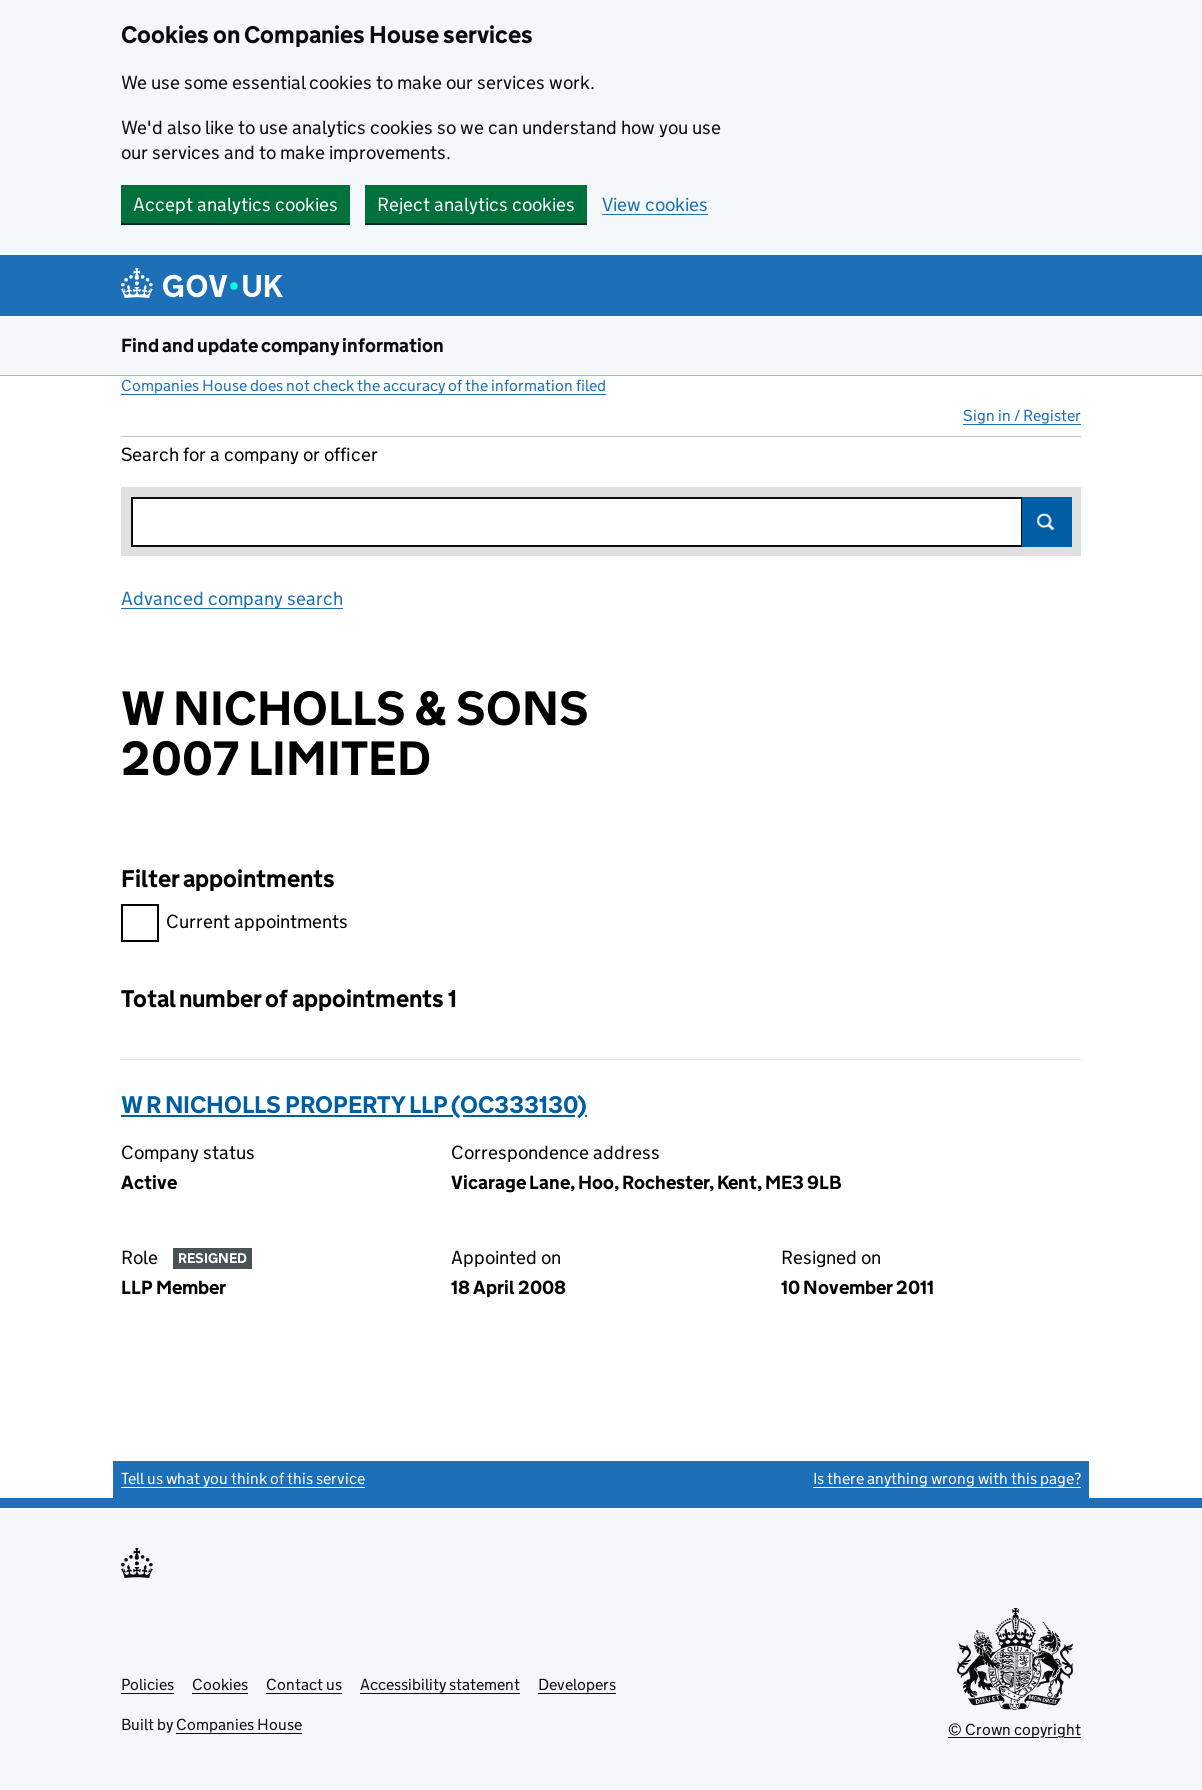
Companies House (239, 1724)
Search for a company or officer (249, 454)
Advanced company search (232, 598)
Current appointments (234, 924)
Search (1047, 522)
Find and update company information (282, 345)
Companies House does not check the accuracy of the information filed (363, 385)
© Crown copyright (1014, 1729)
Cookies (220, 1684)
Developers (577, 1684)
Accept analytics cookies (235, 204)
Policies (147, 1684)
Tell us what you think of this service (243, 1478)
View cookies (655, 204)
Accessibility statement (440, 1684)
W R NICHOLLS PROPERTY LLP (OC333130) (354, 1104)
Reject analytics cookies (476, 204)
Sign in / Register (1022, 415)
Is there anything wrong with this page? (947, 1478)
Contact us (304, 1684)
